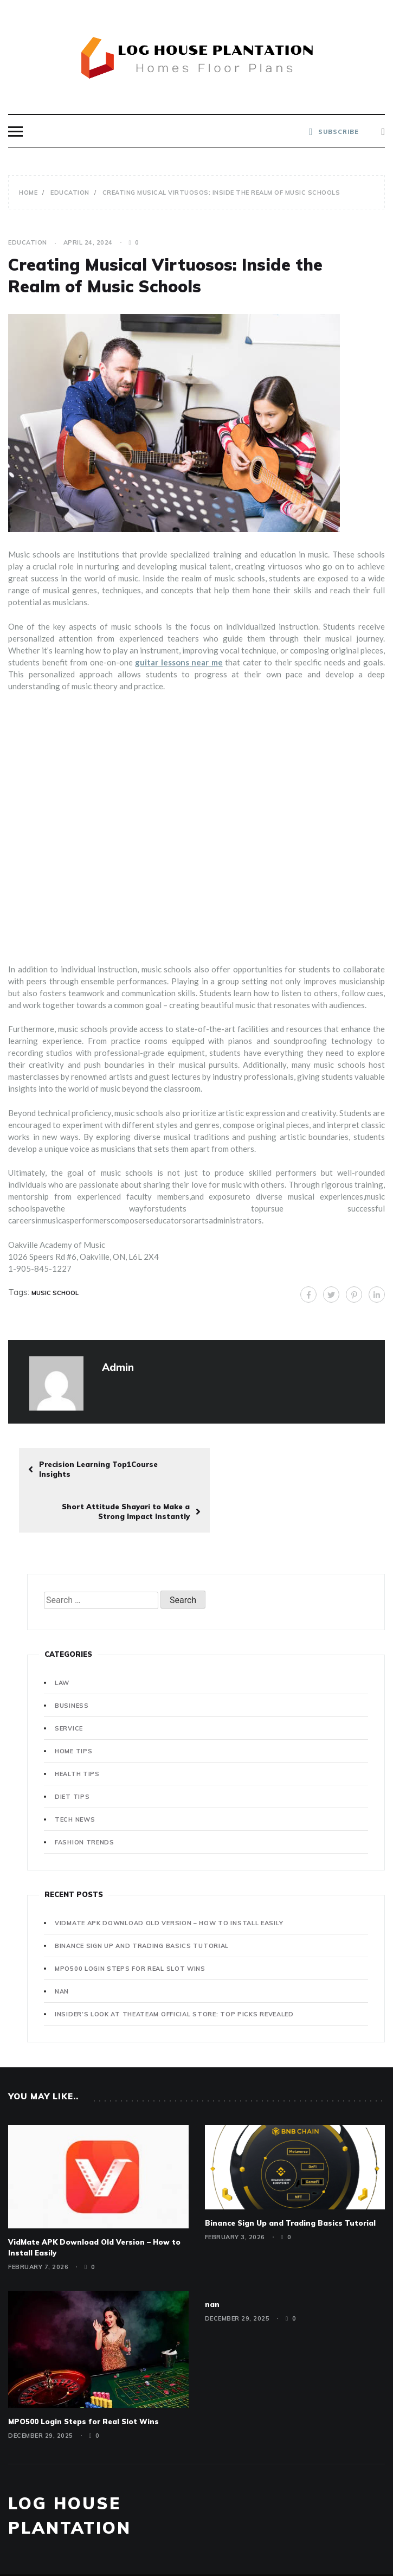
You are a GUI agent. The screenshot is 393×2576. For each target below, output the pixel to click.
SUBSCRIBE (333, 132)
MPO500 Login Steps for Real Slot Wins (130, 1926)
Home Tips (73, 1709)
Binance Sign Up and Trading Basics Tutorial (142, 1903)
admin (118, 1367)
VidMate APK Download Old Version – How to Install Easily (169, 1881)
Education (27, 242)
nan (62, 1949)
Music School (55, 1293)
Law (62, 1640)
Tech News (75, 1777)
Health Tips (77, 1731)
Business (72, 1663)
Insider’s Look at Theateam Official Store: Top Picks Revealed (174, 1972)
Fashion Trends (84, 1800)
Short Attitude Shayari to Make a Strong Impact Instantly (306, 1469)
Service (69, 1686)
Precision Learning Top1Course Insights (93, 1469)
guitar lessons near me (179, 662)
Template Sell (284, 2549)
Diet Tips (72, 1754)
